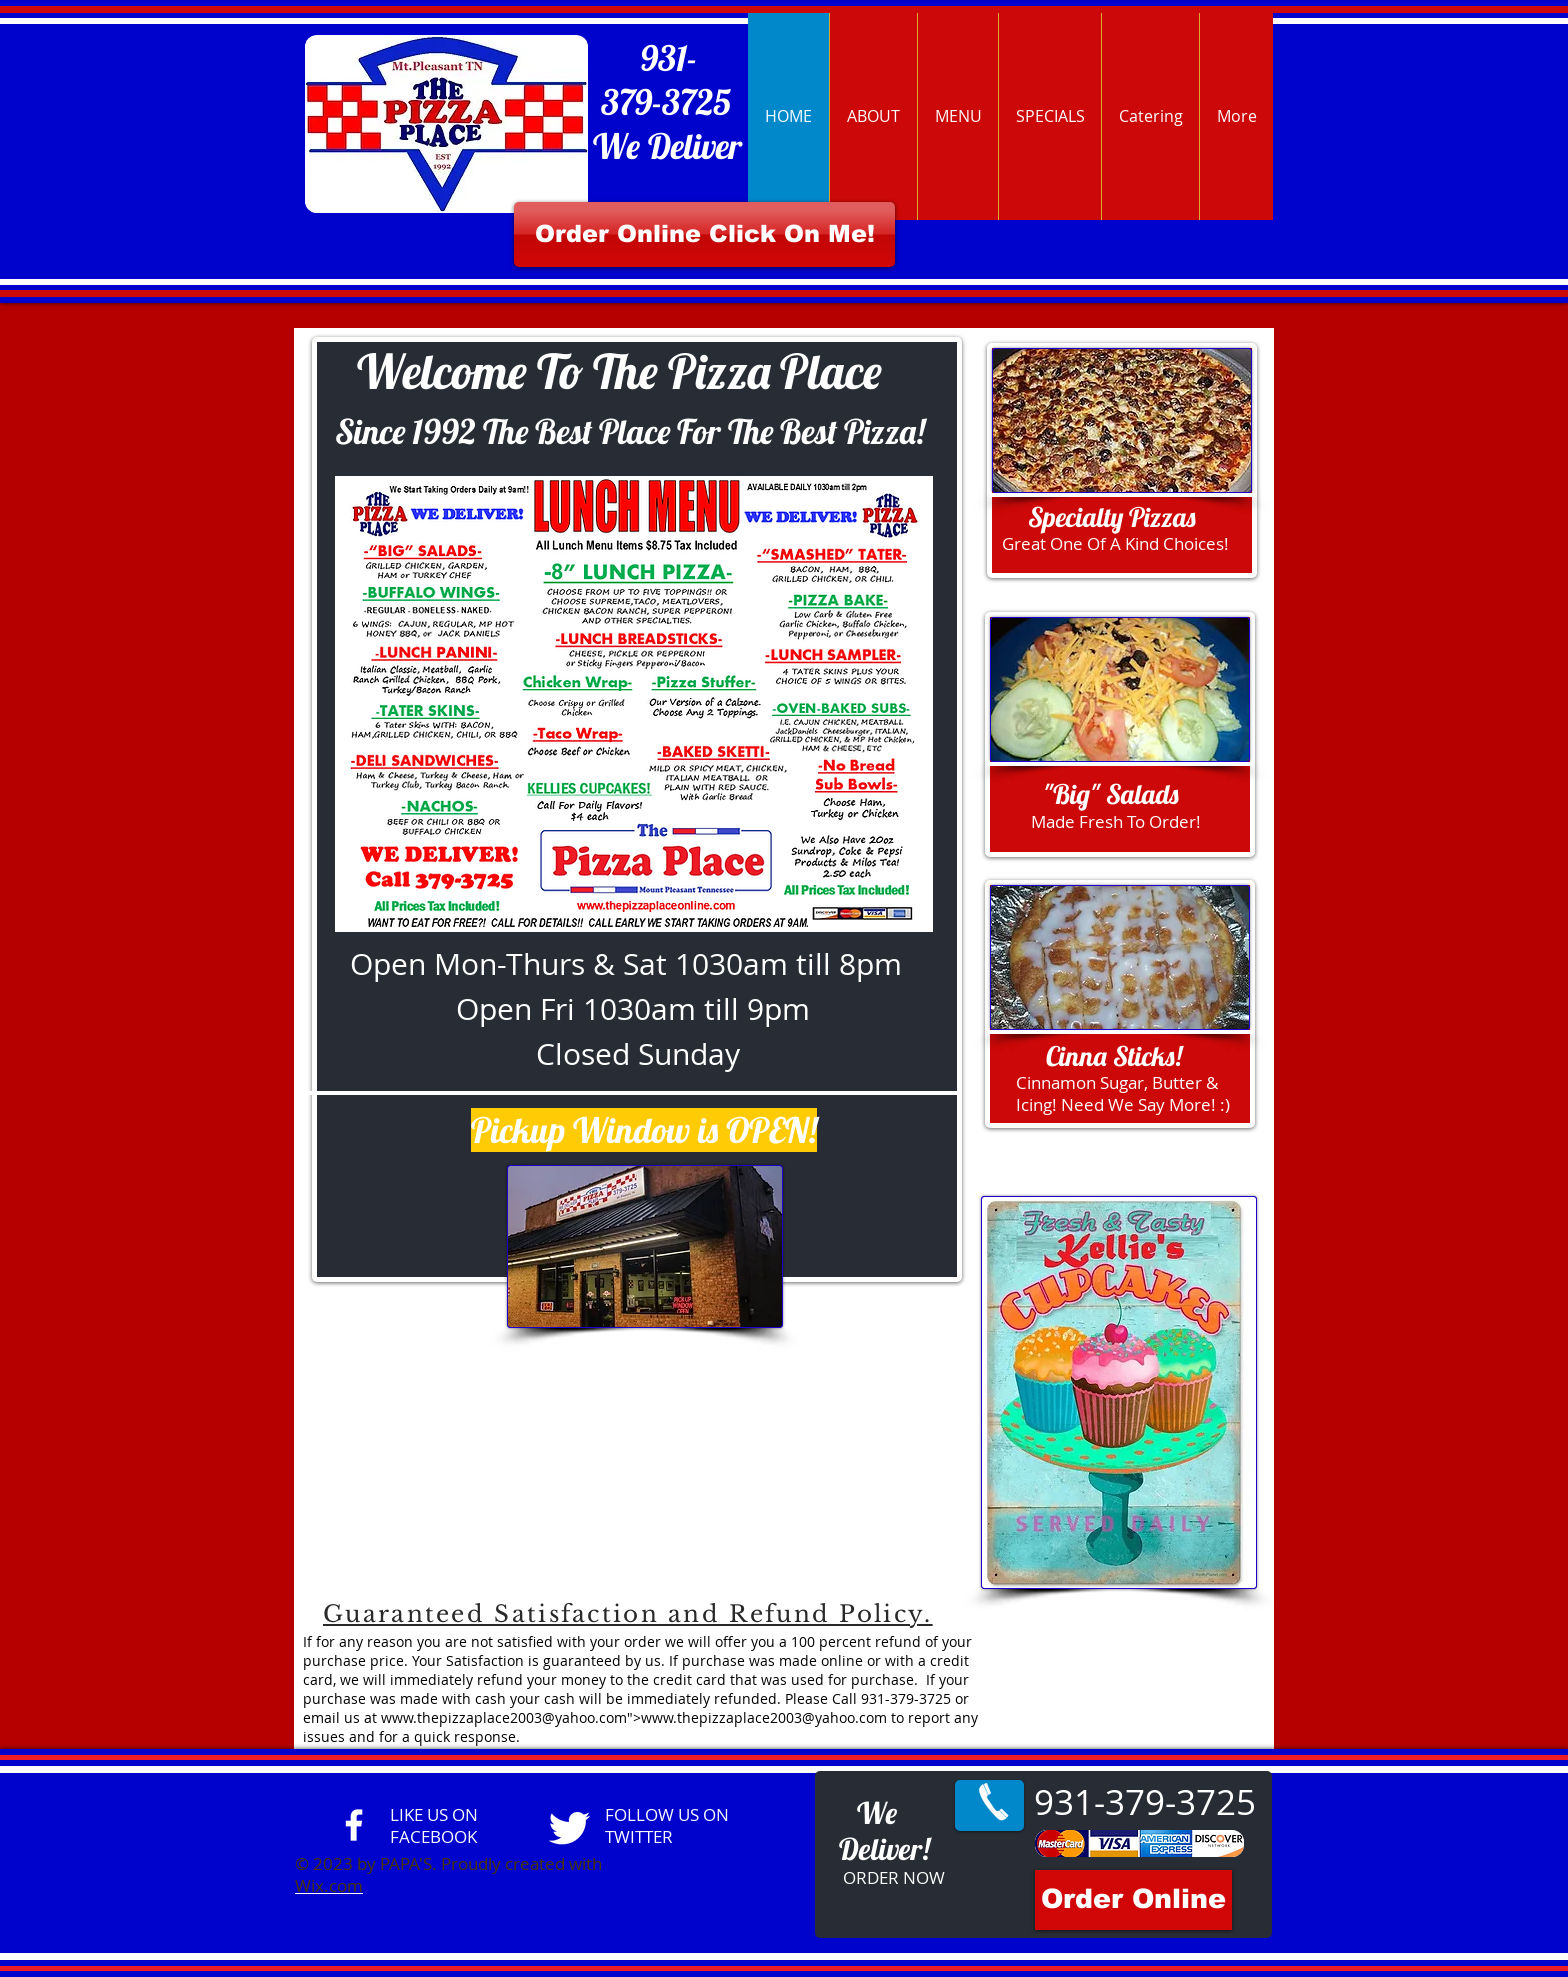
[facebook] (354, 1825)
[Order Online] (1133, 1900)
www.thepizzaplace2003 (461, 1717)
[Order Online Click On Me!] (704, 234)
